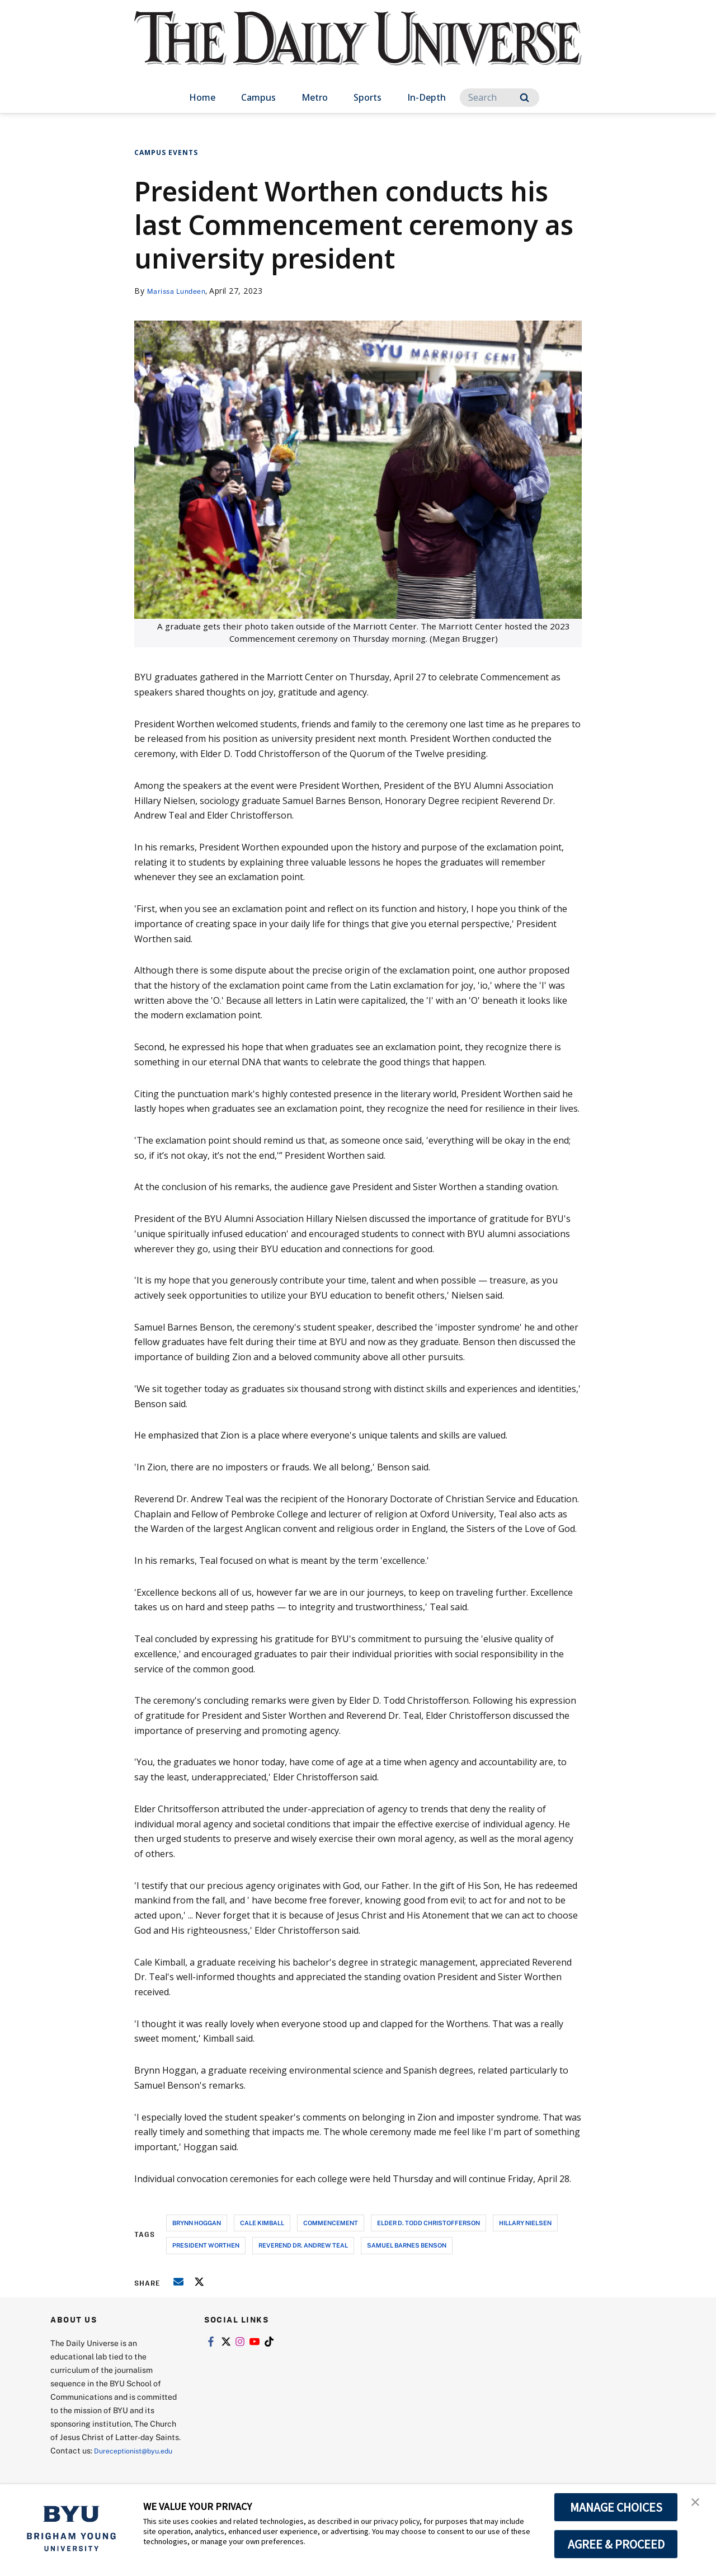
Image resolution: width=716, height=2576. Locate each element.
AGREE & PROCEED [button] (616, 2544)
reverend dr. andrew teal (303, 2245)
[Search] (499, 97)
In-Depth (426, 97)
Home (202, 97)
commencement (330, 2222)
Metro (315, 97)
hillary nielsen (525, 2222)
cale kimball (262, 2222)
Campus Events (166, 152)
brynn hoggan (196, 2222)
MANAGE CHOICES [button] (616, 2507)
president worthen (205, 2245)
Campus (258, 97)
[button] (697, 2504)
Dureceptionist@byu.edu (95, 2464)
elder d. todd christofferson (428, 2222)
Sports (367, 97)
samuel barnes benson (406, 2245)
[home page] (358, 50)
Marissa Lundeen (180, 290)
